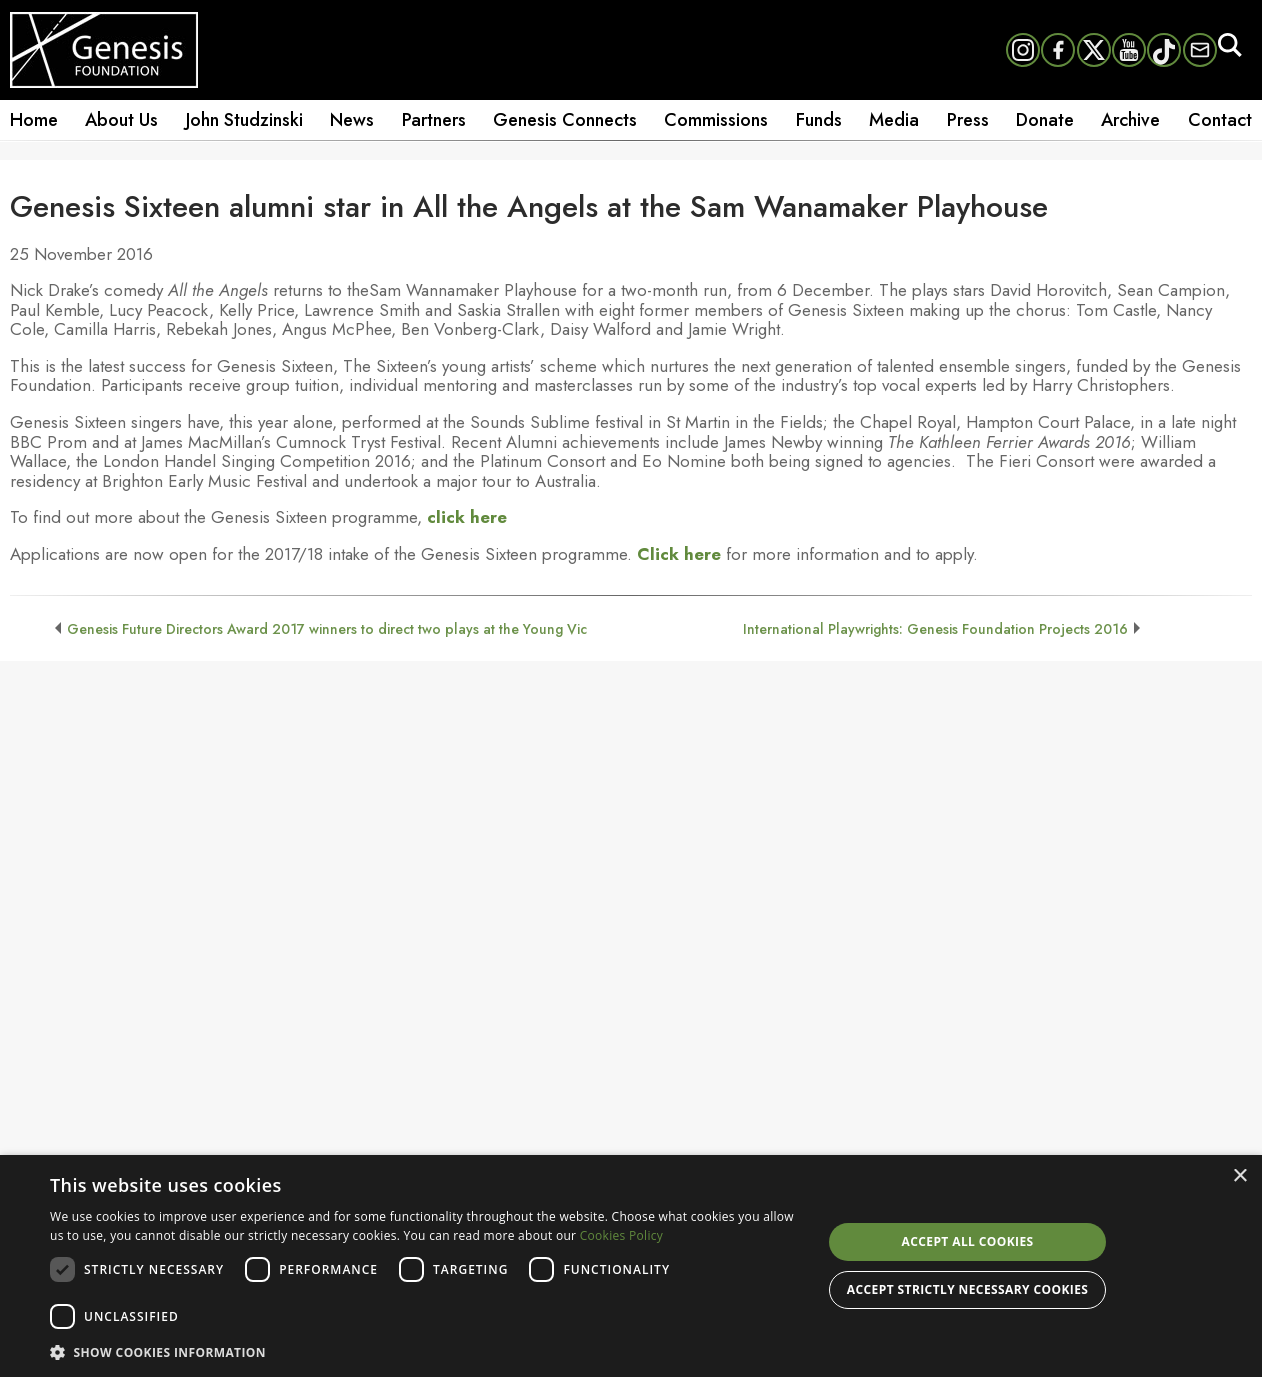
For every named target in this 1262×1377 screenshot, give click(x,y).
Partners (434, 120)
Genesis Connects (565, 120)
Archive (1130, 120)
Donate (1045, 120)
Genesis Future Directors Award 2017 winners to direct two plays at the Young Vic (327, 629)
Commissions (716, 120)
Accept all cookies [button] (968, 1241)
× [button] (1239, 1176)
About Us (121, 120)
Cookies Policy (621, 1235)
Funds (819, 120)
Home (34, 120)
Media (894, 120)
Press (968, 120)
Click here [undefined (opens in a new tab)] (679, 554)
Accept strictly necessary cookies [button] (967, 1289)
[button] (424, 1351)
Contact (1220, 120)
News (352, 120)
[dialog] (631, 1266)
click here (467, 517)
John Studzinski (244, 120)
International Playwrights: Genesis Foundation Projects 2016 (935, 629)
